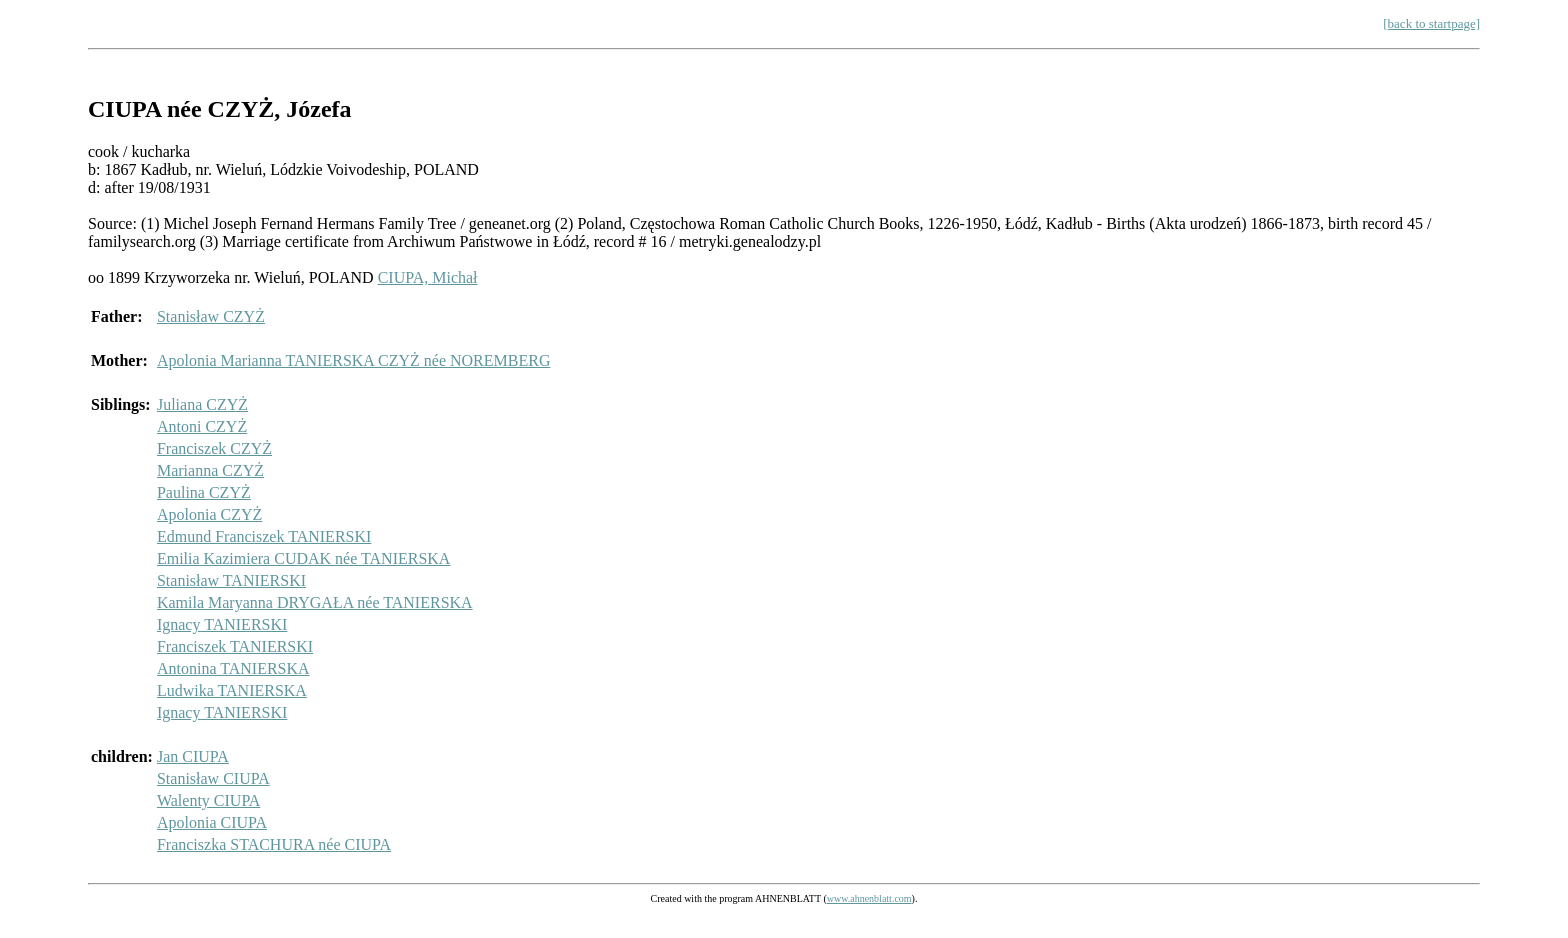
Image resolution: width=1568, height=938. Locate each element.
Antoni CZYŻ (202, 426)
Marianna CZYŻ (210, 470)
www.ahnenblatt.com (869, 898)
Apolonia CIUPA (212, 822)
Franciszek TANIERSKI (235, 646)
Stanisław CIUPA (213, 778)
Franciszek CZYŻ (214, 448)
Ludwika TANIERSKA (232, 690)
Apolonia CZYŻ (209, 514)
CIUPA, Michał (428, 277)
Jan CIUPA (193, 756)
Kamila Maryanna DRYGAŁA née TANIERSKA (315, 602)
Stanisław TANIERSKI (231, 580)
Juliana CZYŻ (202, 404)
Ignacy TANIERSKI (222, 624)
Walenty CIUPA (208, 800)
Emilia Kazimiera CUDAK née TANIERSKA (303, 558)
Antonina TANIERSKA (233, 668)
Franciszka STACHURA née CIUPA (274, 844)
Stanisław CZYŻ (211, 316)
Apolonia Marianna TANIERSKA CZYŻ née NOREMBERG (354, 360)
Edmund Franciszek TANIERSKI (264, 536)
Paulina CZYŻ (204, 492)
